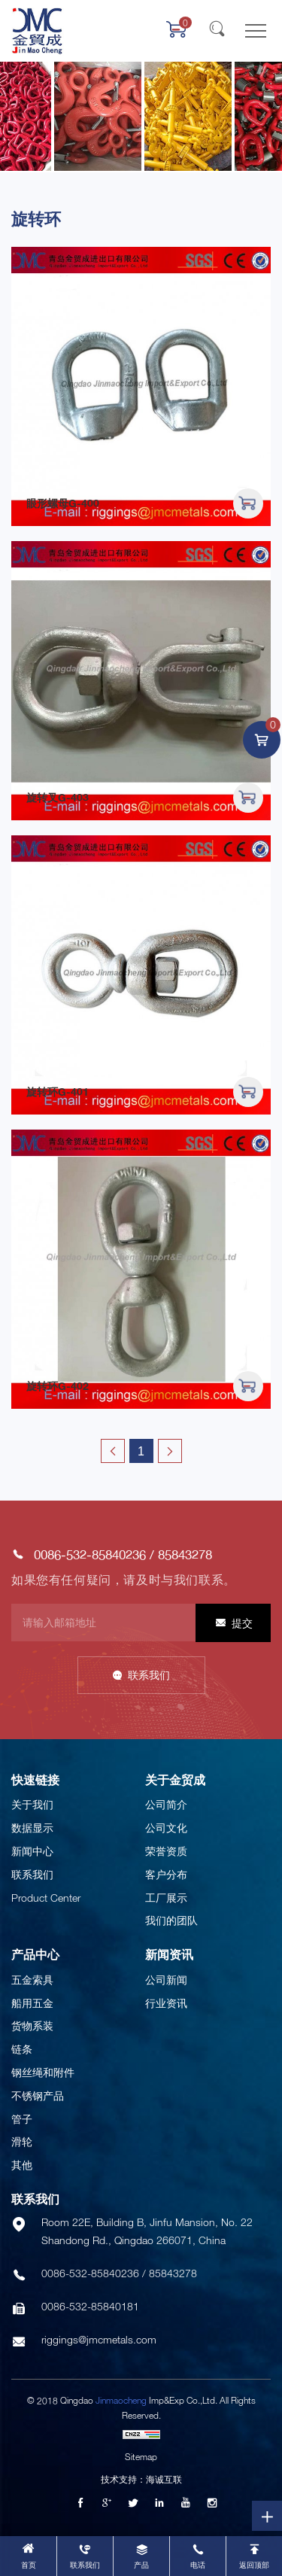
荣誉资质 (166, 1851)
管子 (21, 2118)
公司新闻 (166, 1979)
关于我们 (32, 1804)
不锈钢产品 (37, 2095)
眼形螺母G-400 (62, 503)
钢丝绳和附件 (42, 2072)
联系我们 (149, 1674)
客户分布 (166, 1874)
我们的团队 (171, 1920)
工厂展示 (166, 1897)
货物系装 (32, 2025)
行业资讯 (166, 2003)
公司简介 (166, 1804)
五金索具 (32, 1979)
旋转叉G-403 (57, 797)
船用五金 (32, 2003)
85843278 (185, 1554)
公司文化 (166, 1827)
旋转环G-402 (57, 1385)
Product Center (45, 1897)
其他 (21, 2164)
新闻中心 (32, 1851)
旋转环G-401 (57, 1091)
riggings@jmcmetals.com (98, 2339)
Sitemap (141, 2456)
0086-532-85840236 (90, 1554)
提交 (242, 1622)
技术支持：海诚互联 (141, 2479)
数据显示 (32, 1827)
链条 (21, 2048)
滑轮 (21, 2141)
